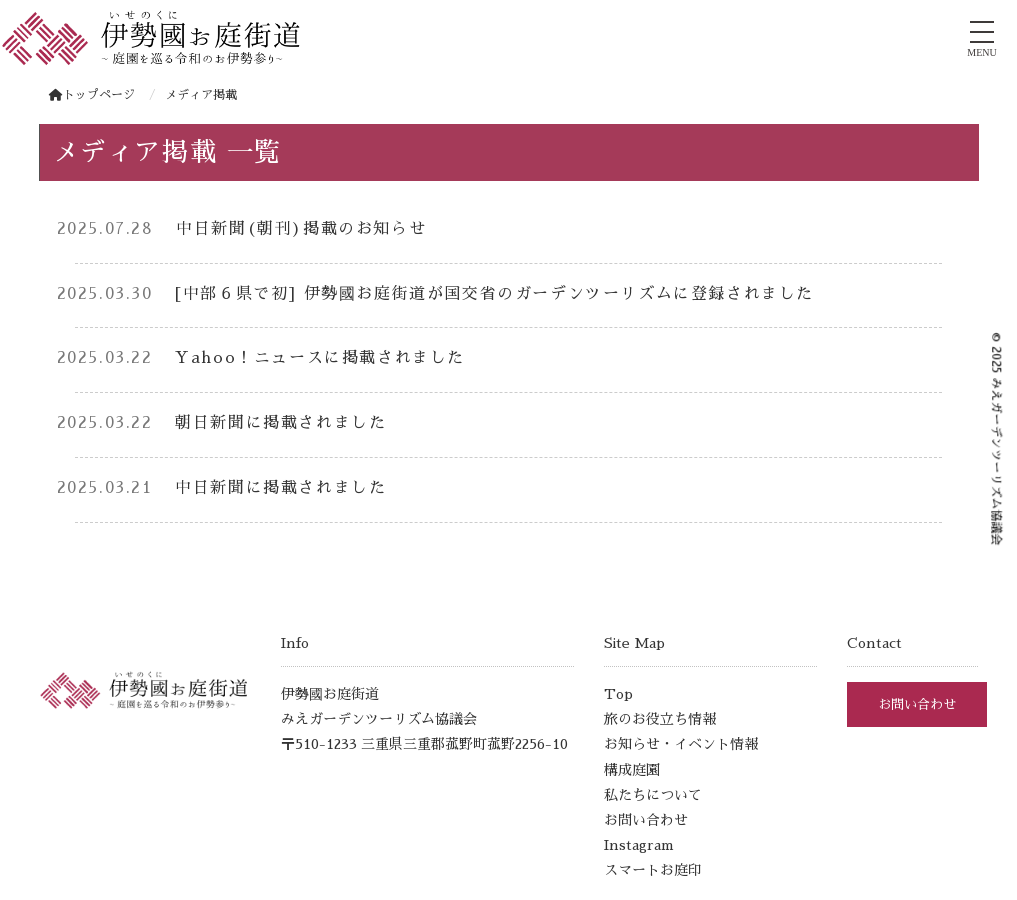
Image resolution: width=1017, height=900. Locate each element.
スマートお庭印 (653, 870)
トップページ (92, 95)
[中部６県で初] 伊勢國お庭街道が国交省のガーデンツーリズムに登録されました (503, 294)
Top (618, 694)
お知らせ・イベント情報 (681, 744)
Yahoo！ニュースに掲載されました (320, 358)
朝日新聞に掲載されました (280, 423)
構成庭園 (632, 770)
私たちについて (653, 795)
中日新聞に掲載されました (280, 488)
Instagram (639, 845)
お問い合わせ (646, 820)
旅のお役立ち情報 (660, 719)
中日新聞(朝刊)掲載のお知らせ (301, 229)
